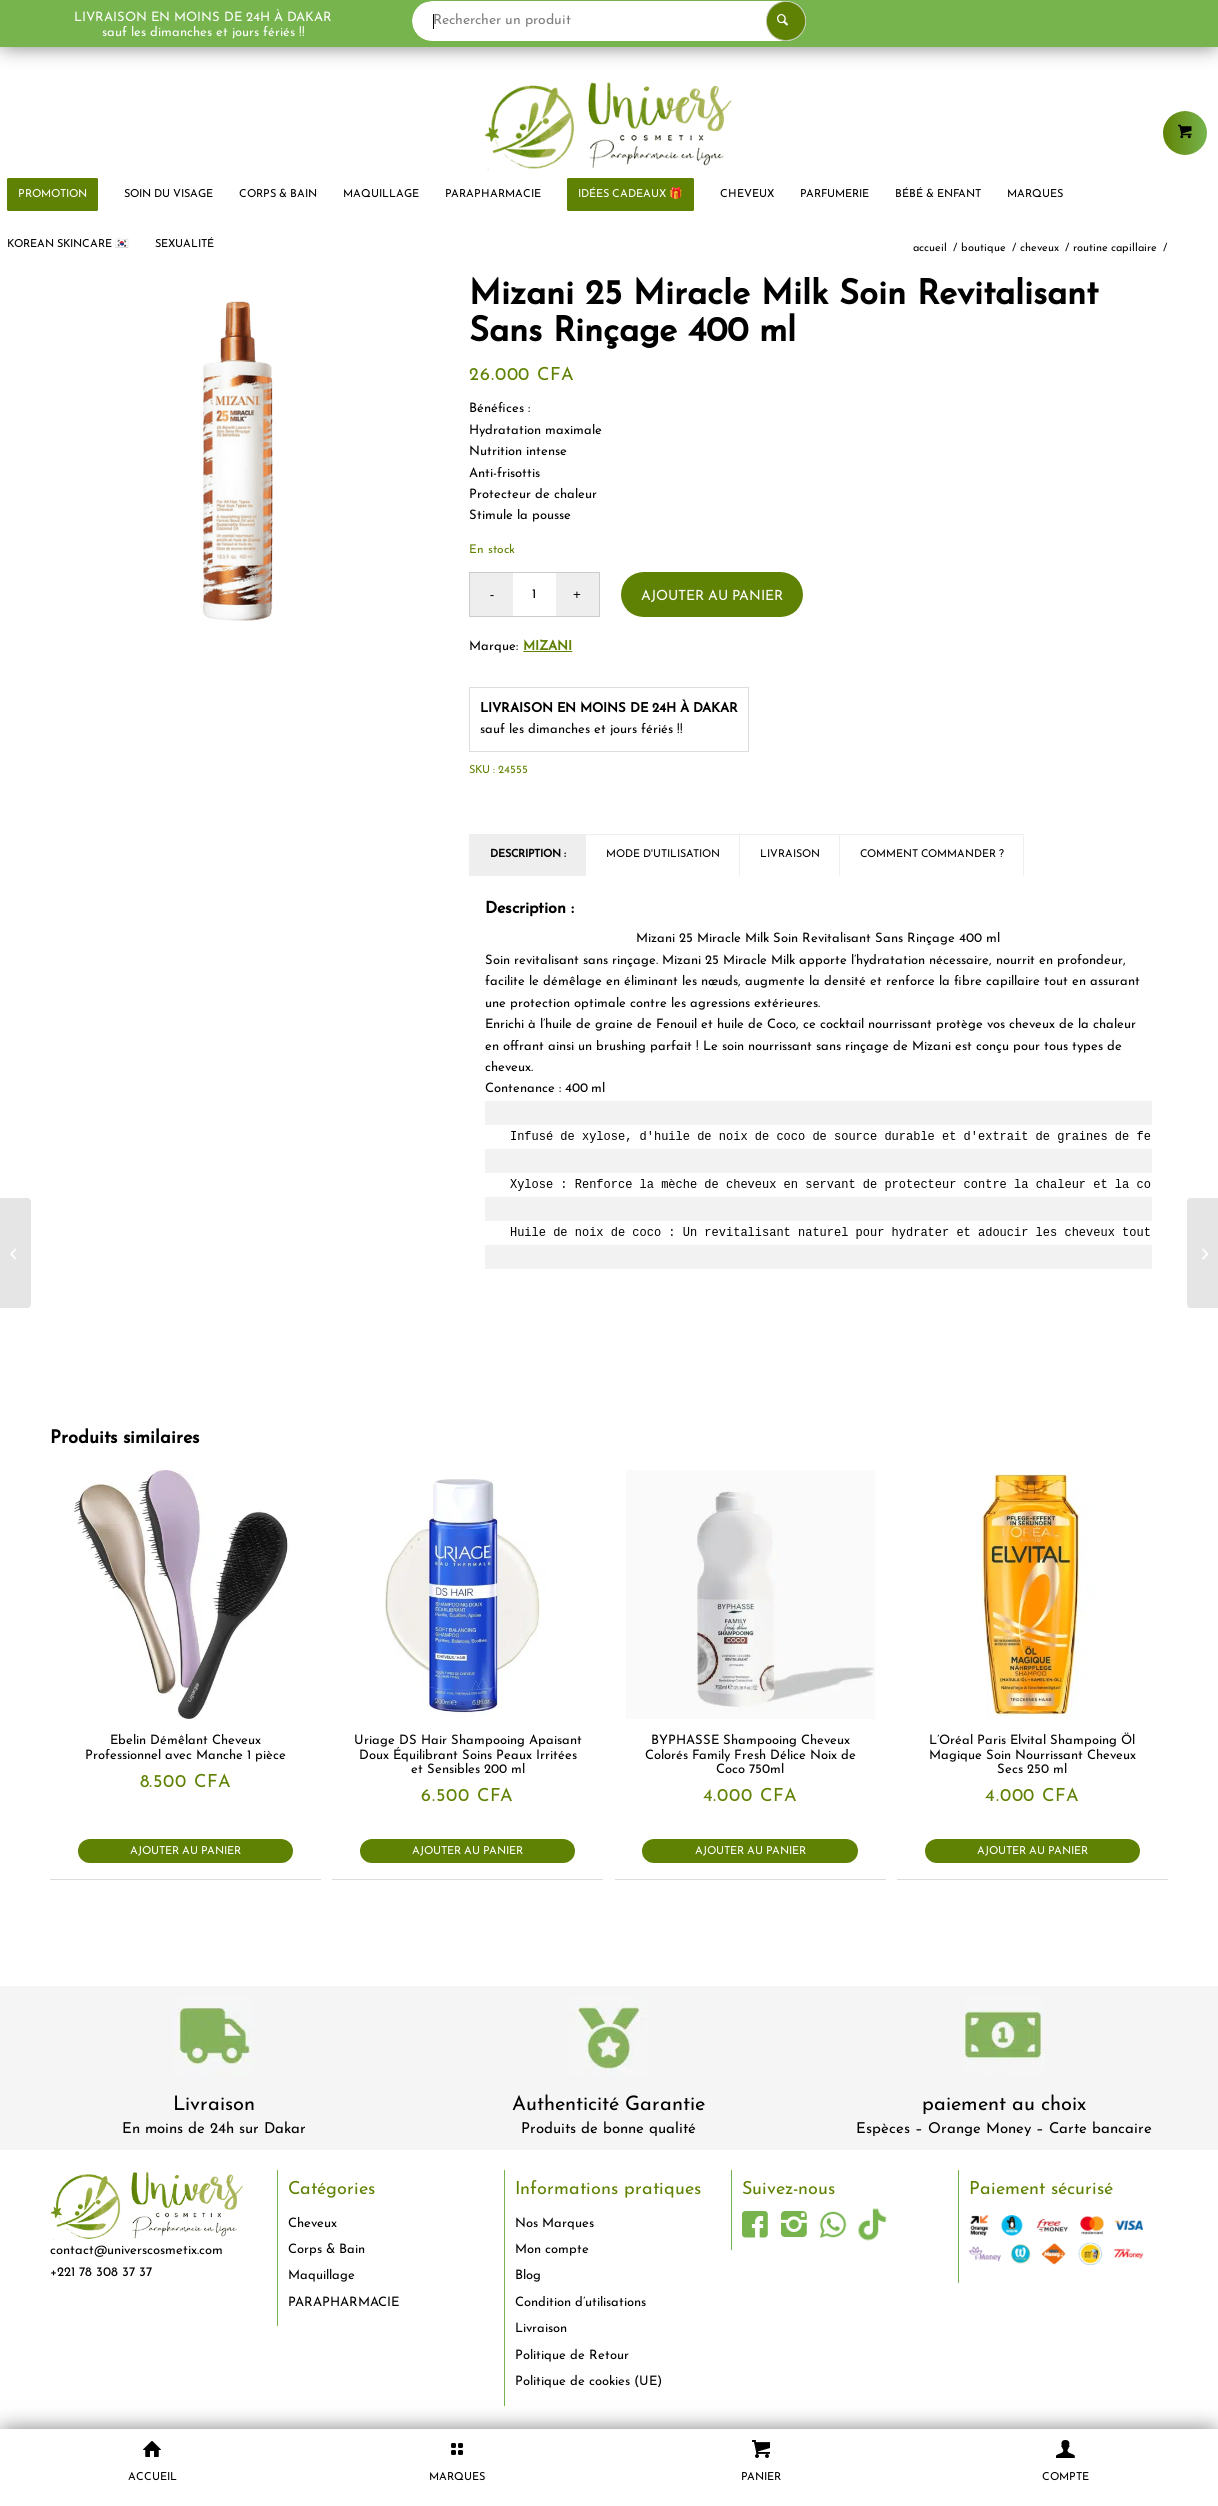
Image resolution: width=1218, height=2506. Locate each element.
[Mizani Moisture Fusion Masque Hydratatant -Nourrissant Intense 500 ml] (1202, 1253)
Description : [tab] (528, 854)
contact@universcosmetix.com (136, 2250)
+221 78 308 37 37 (101, 2272)
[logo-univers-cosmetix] (609, 125)
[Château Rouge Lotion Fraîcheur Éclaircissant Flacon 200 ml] (15, 1253)
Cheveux (312, 2223)
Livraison (214, 2105)
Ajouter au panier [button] (185, 1851)
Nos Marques (554, 2223)
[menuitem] (168, 195)
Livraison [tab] (790, 854)
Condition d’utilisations (580, 2302)
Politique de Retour (572, 2355)
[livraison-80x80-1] (214, 2039)
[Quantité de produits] (534, 594)
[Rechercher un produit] (612, 21)
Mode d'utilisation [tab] (663, 854)
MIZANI (547, 646)
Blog (528, 2275)
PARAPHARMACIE (343, 2302)
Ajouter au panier (712, 596)
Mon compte (552, 2249)
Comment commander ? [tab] (932, 854)
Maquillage (321, 2275)
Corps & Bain (326, 2249)
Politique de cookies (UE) (588, 2381)
